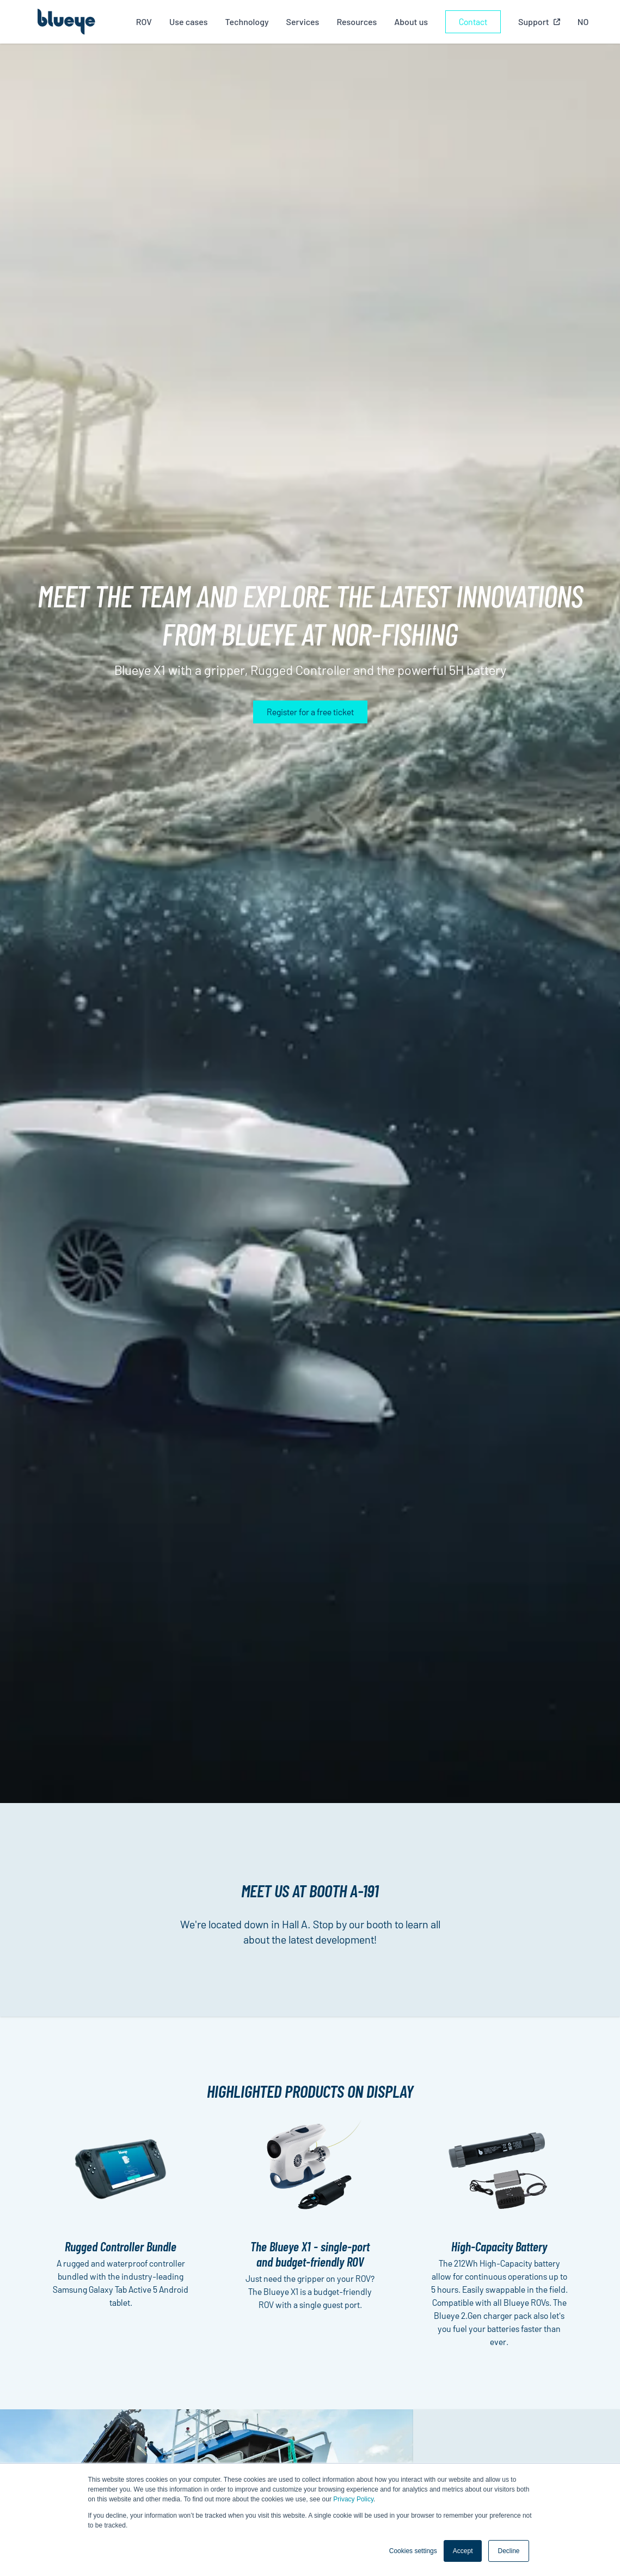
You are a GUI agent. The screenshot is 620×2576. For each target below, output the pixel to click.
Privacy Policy (353, 2499)
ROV (144, 21)
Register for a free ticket (310, 712)
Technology (247, 21)
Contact (473, 21)
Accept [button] (463, 2551)
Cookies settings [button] (413, 2551)
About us (411, 21)
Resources (356, 21)
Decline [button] (508, 2551)
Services (303, 21)
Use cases (188, 21)
